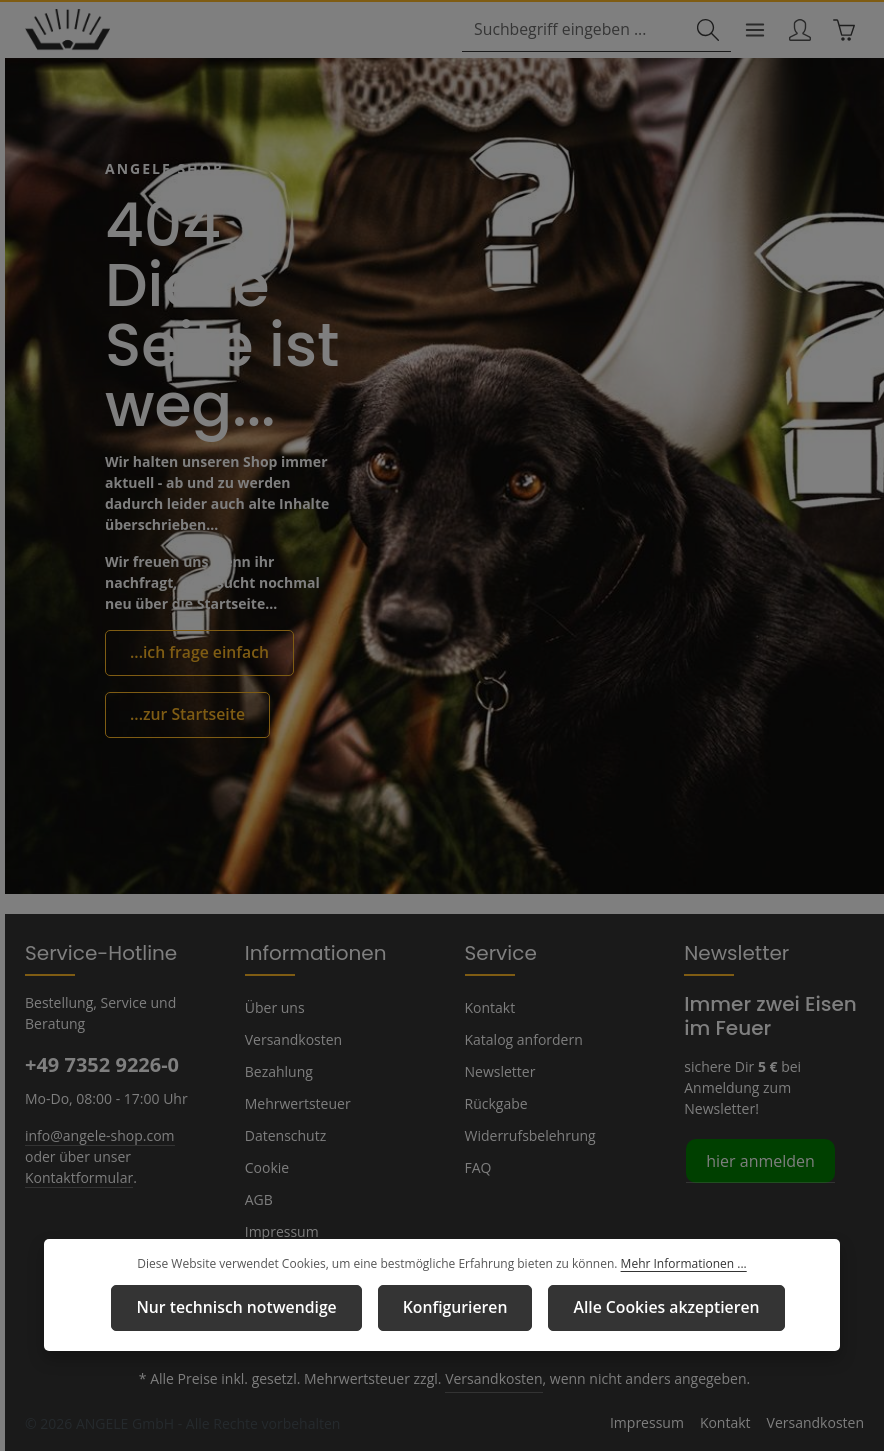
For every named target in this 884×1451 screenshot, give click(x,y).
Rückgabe (496, 1103)
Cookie (267, 1167)
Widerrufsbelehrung (526, 1135)
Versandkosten (291, 1039)
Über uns (273, 1007)
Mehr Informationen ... (673, 1267)
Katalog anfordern (520, 1039)
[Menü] (748, 31)
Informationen (306, 952)
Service (498, 952)
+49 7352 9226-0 (101, 1064)
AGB (260, 1199)
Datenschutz (284, 1135)
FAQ (479, 1167)
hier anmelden (756, 1138)
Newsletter (498, 1071)
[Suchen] (700, 31)
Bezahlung (278, 1071)
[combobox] (578, 31)
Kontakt (488, 1007)
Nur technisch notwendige (253, 1309)
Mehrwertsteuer (293, 1103)
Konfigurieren (453, 1309)
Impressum (279, 1231)
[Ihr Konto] (795, 31)
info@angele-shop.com (97, 1134)
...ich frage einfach (191, 654)
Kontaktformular (145, 1155)
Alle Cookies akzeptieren (647, 1309)
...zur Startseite (180, 713)
